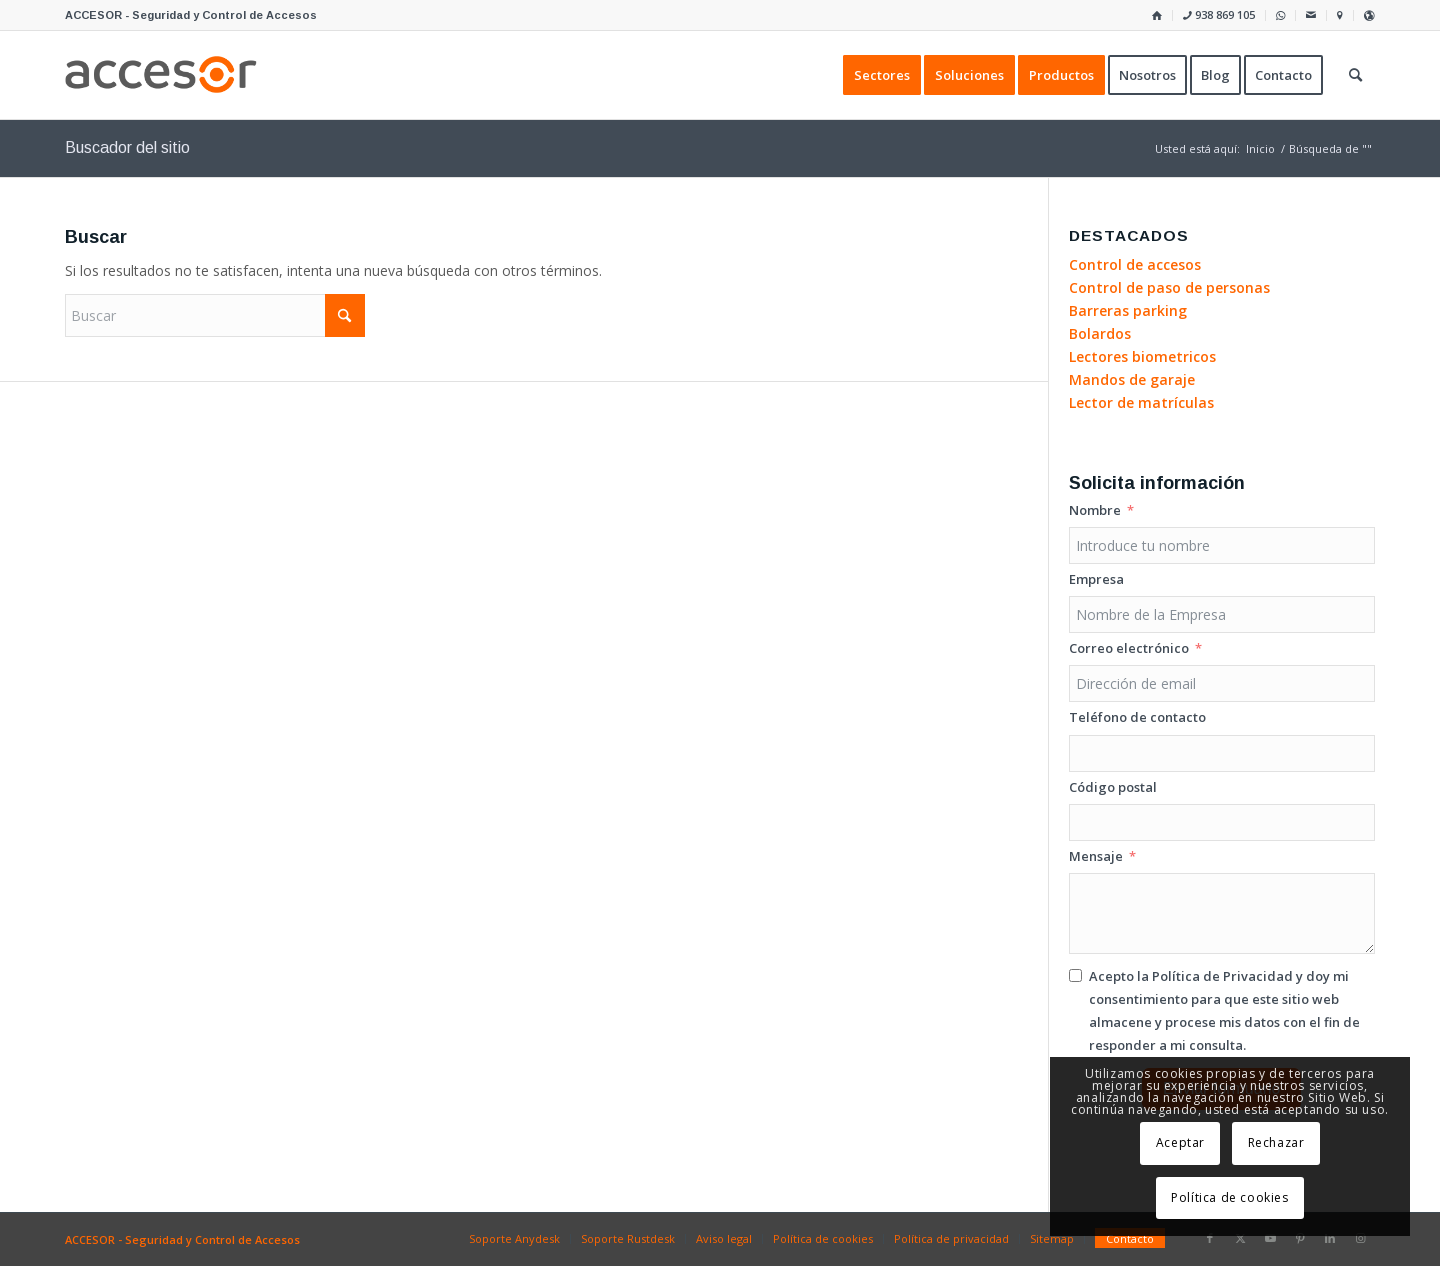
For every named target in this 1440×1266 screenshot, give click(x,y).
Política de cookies (1229, 1197)
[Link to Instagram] (1360, 1238)
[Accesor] (161, 75)
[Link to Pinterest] (1300, 1238)
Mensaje (1096, 856)
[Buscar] (215, 315)
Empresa (1096, 579)
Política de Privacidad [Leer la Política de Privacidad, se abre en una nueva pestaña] (1222, 976)
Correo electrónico (1129, 648)
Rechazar (1276, 1142)
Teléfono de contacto (1137, 717)
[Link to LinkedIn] (1330, 1238)
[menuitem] (1157, 15)
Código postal (1113, 787)
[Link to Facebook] (1210, 1238)
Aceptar (1180, 1142)
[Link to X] (1240, 1238)
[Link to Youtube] (1270, 1238)
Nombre (1095, 510)
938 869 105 (1219, 14)
